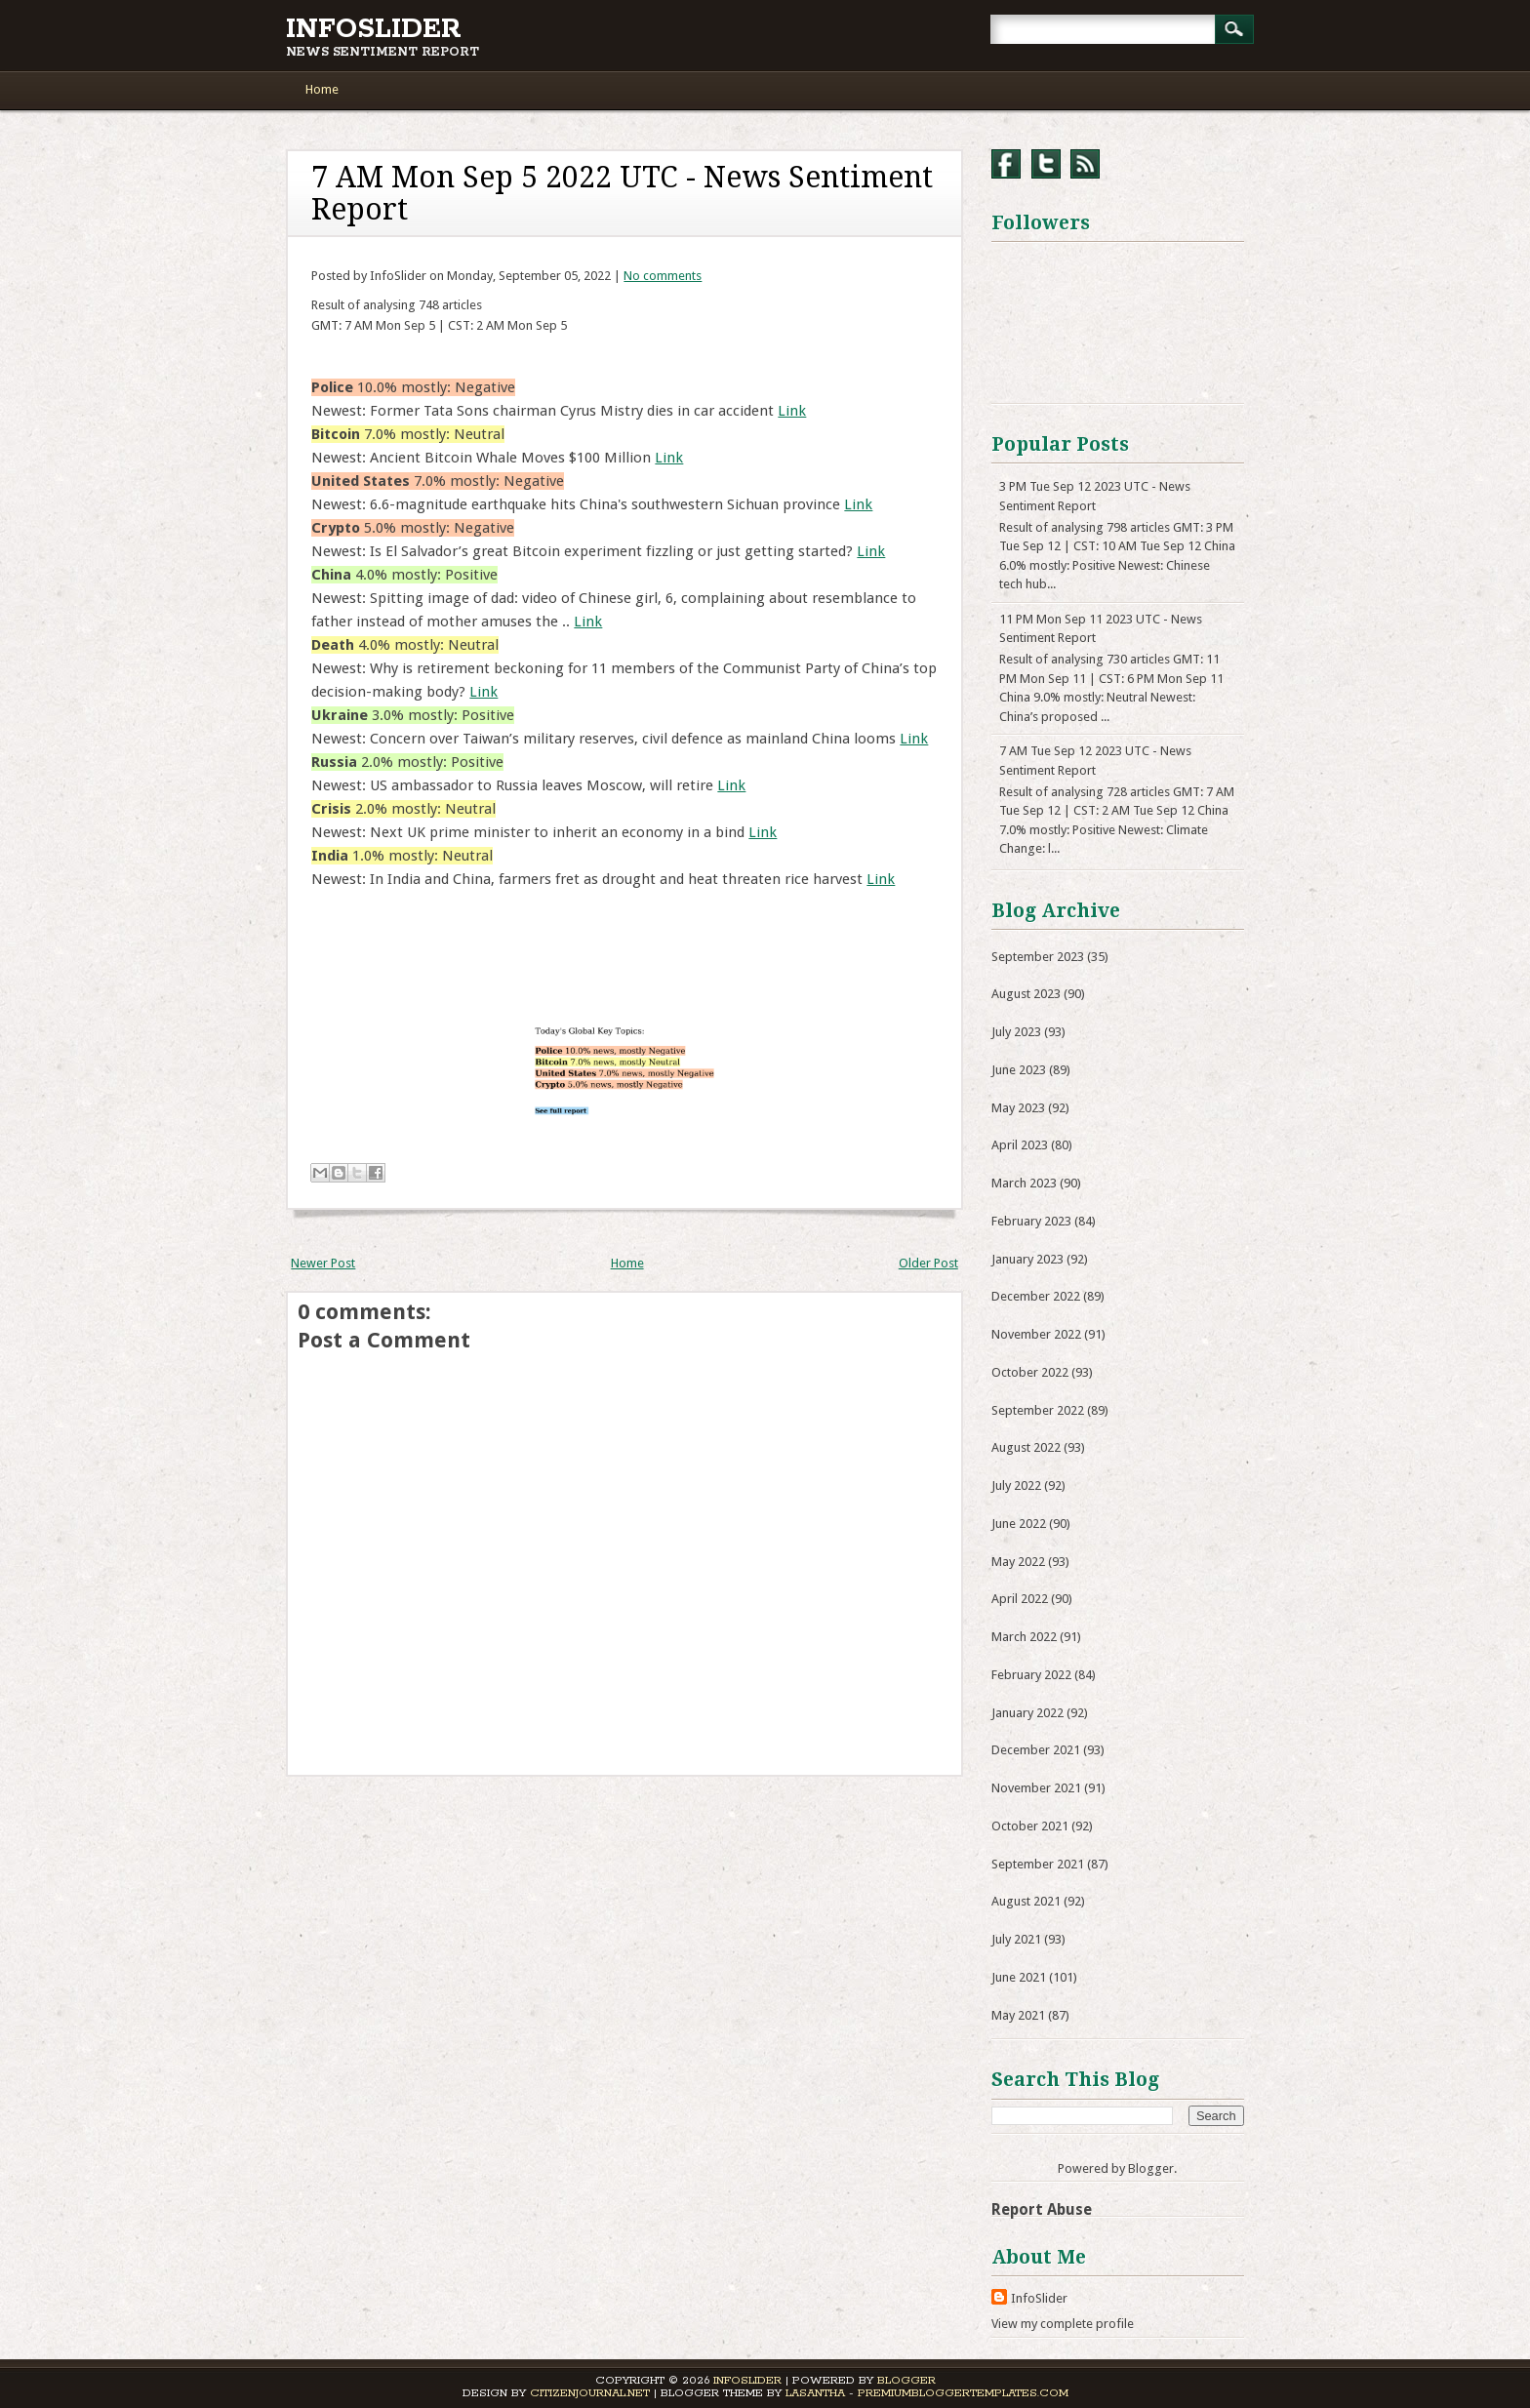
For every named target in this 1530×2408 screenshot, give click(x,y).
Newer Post (323, 1263)
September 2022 (1037, 1410)
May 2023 (1018, 1108)
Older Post (928, 1263)
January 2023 (1027, 1259)
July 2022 (1016, 1485)
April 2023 (1019, 1145)
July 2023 (1016, 1031)
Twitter (1046, 164)
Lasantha (815, 2393)
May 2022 (1018, 1561)
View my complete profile (1062, 2323)
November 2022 (1036, 1334)
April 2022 (1019, 1598)
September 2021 (1037, 1864)
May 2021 (1018, 2015)
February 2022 (1031, 1674)
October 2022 (1029, 1372)
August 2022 (1026, 1447)
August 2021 (1026, 1901)
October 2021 (1029, 1826)
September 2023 (1037, 956)
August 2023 (1026, 993)
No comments (663, 275)
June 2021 (1018, 1977)
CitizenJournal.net (590, 2393)
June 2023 (1018, 1070)
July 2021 (1016, 1939)
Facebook (1006, 164)
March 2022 (1024, 1636)
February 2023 (1031, 1221)
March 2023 (1024, 1183)
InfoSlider (374, 29)
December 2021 (1035, 1750)
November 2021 (1036, 1788)
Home (322, 89)
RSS (1085, 164)
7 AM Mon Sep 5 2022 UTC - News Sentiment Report (622, 193)
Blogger (1151, 2168)
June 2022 (1018, 1523)
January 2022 (1027, 1713)
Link (792, 411)
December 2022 (1035, 1296)
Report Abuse (1041, 2209)
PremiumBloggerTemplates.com (963, 2393)
